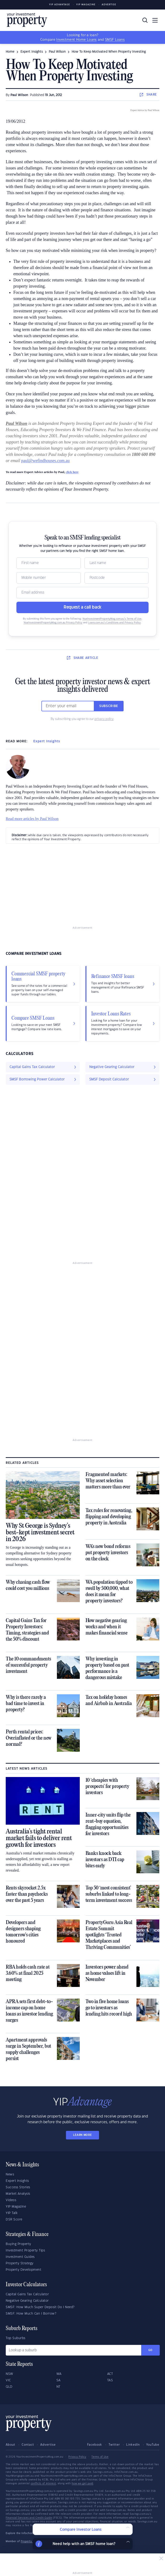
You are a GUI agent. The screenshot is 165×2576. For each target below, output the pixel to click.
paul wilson (57, 51)
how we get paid (82, 2483)
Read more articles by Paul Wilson (32, 819)
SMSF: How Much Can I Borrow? (31, 2313)
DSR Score (14, 2219)
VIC (8, 2380)
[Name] (48, 563)
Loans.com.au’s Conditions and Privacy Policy (114, 622)
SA (58, 2380)
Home (10, 51)
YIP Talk (12, 2213)
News (10, 2174)
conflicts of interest (43, 2483)
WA (59, 2373)
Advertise (109, 5)
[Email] (82, 592)
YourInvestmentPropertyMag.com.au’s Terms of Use (111, 619)
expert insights (31, 51)
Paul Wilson (19, 95)
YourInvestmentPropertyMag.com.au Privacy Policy (53, 622)
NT (58, 2386)
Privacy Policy (77, 2457)
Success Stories (18, 2187)
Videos (11, 2200)
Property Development (23, 2269)
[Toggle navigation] (155, 20)
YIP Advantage (59, 5)
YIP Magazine (85, 5)
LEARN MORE (82, 2135)
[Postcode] (117, 578)
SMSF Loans (115, 39)
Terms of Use (99, 2457)
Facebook (94, 2444)
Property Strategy (20, 2263)
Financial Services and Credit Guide (29, 2518)
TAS (110, 2380)
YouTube (152, 2444)
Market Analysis (18, 2193)
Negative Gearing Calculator (27, 2300)
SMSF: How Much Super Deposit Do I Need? (40, 2307)
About (10, 2444)
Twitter (114, 2444)
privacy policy (104, 719)
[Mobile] (48, 578)
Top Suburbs (15, 2338)
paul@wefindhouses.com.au (45, 460)
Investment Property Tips (25, 2250)
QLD (9, 2386)
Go (150, 2350)
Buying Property (18, 2244)
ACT (110, 2373)
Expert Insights (46, 741)
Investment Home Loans (76, 39)
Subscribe (108, 706)
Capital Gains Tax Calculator (27, 2294)
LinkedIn (133, 2444)
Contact (28, 2444)
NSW (9, 2373)
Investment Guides (20, 2256)
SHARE (148, 94)
